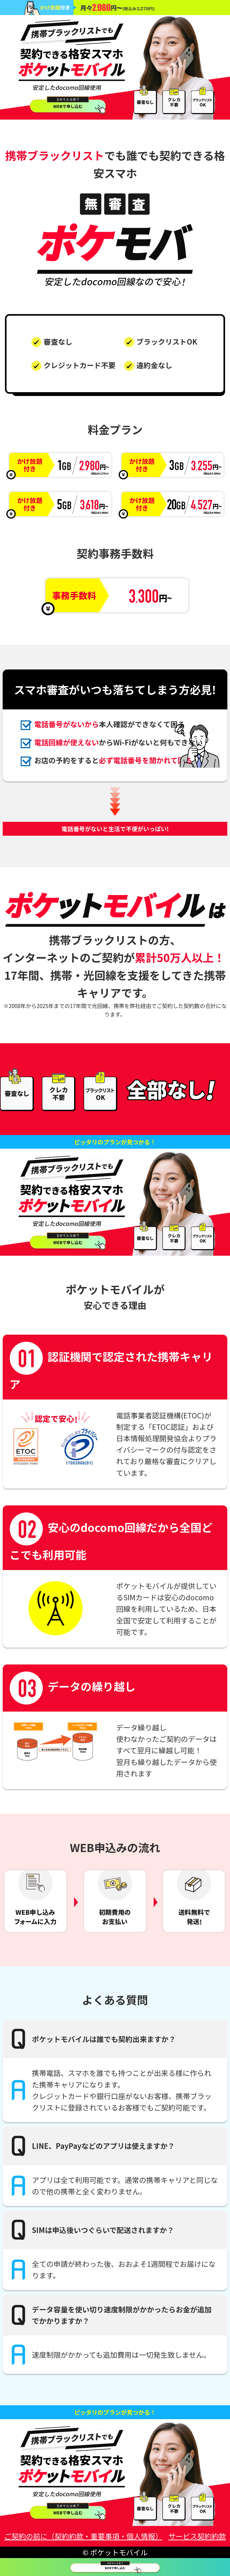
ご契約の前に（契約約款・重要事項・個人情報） (83, 2536)
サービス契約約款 (197, 2536)
